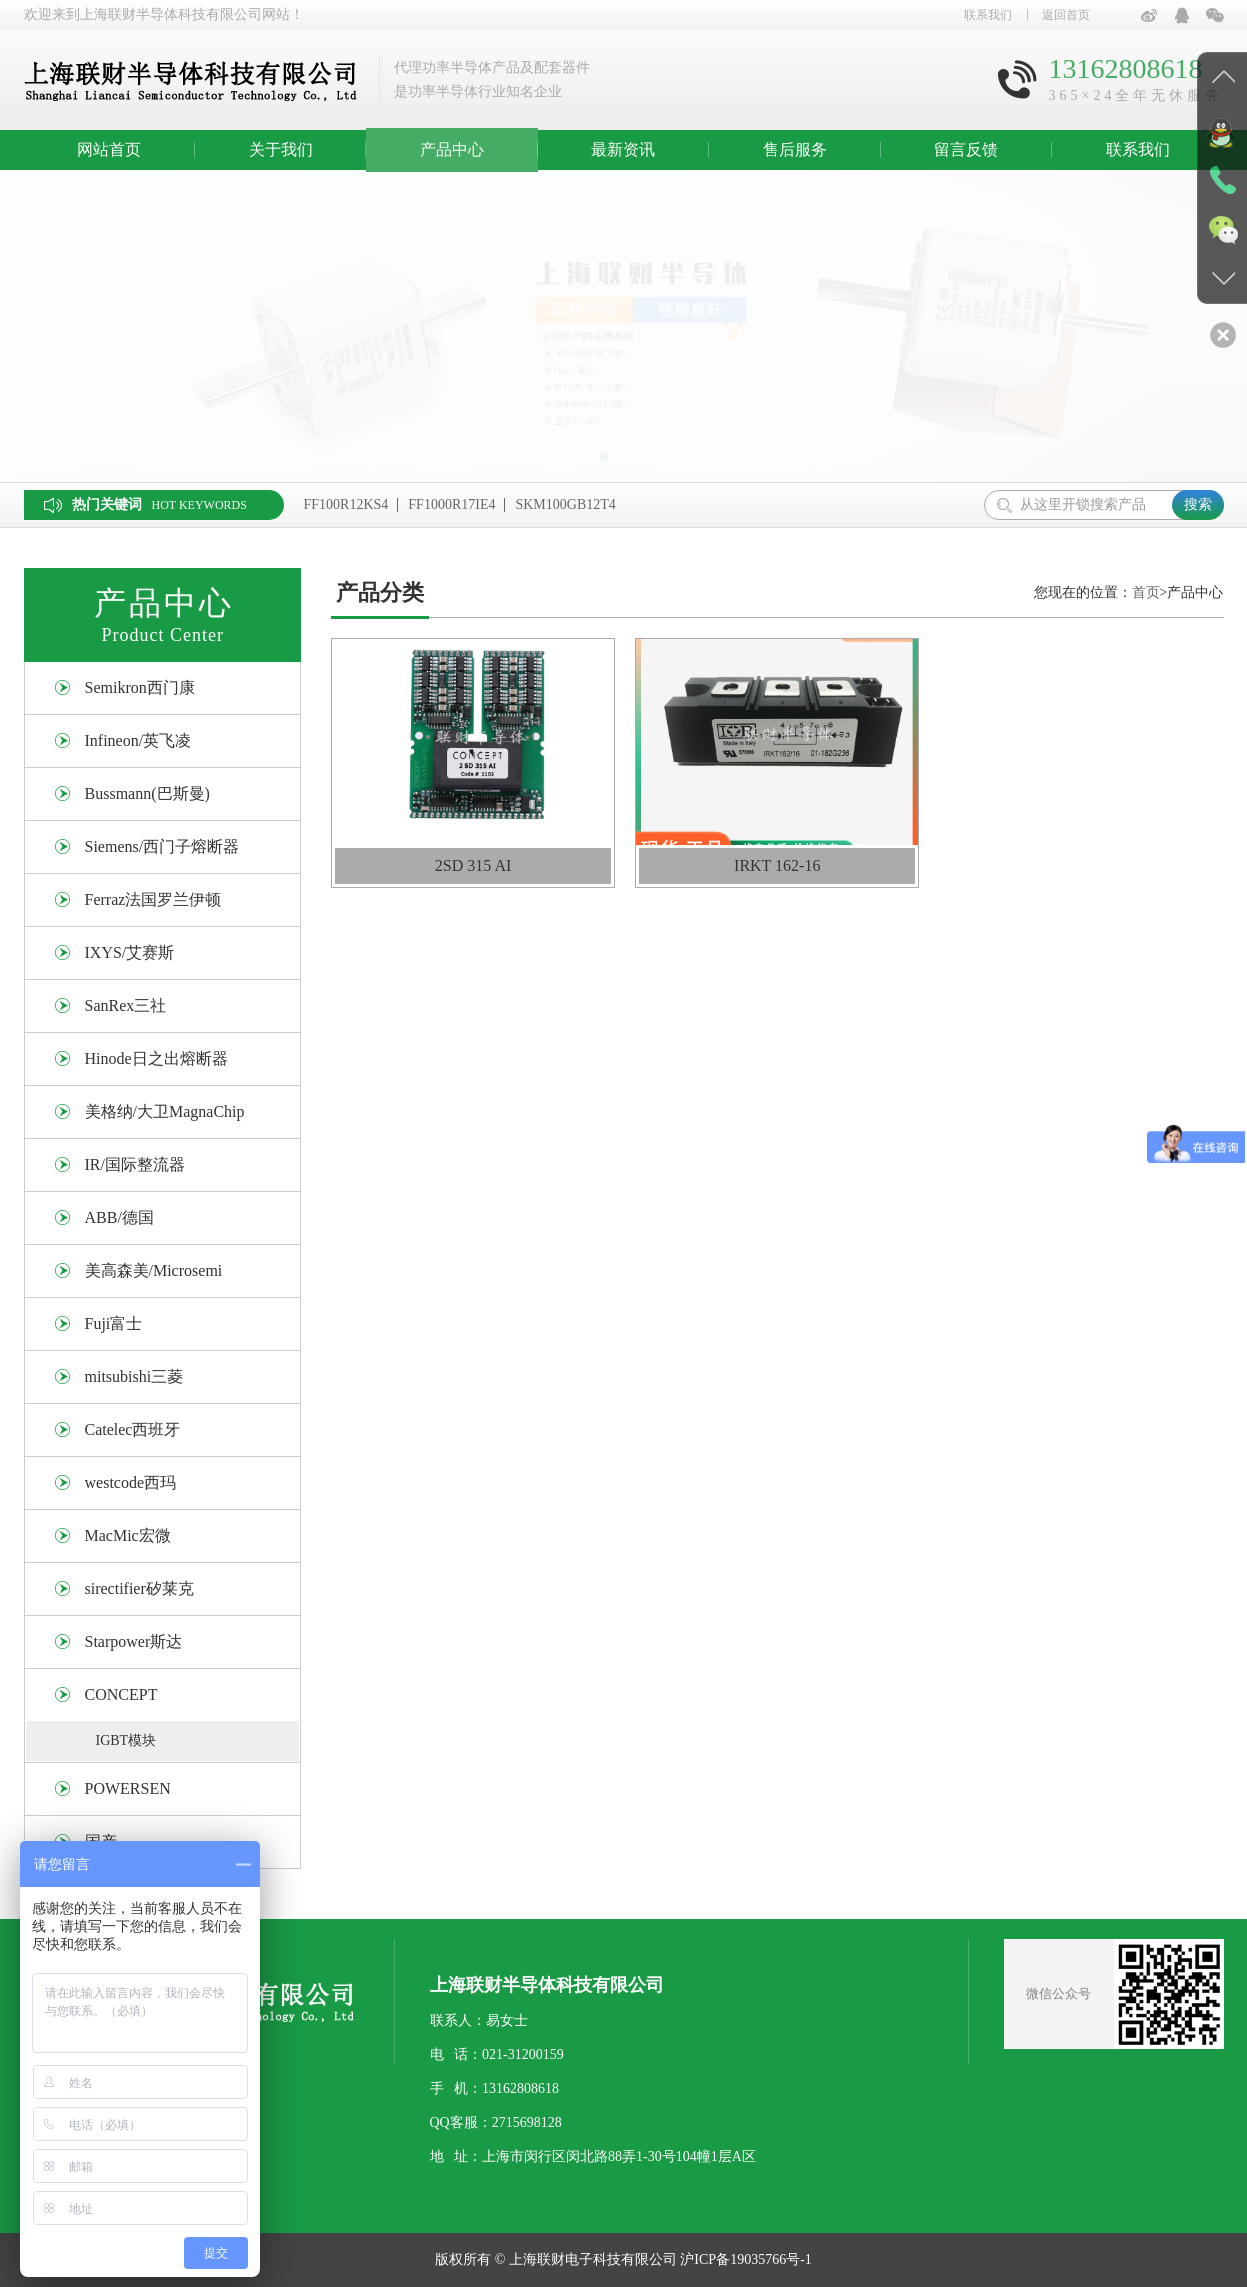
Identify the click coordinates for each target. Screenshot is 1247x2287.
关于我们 (281, 149)
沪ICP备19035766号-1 (745, 2259)
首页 (1146, 592)
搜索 (1198, 504)
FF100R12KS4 (346, 504)
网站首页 (109, 149)
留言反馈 (966, 149)
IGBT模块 (126, 1740)
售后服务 (795, 149)
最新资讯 (623, 149)
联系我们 (988, 15)
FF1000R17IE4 (451, 504)
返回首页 (1066, 15)
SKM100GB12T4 (565, 504)
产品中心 (452, 149)
